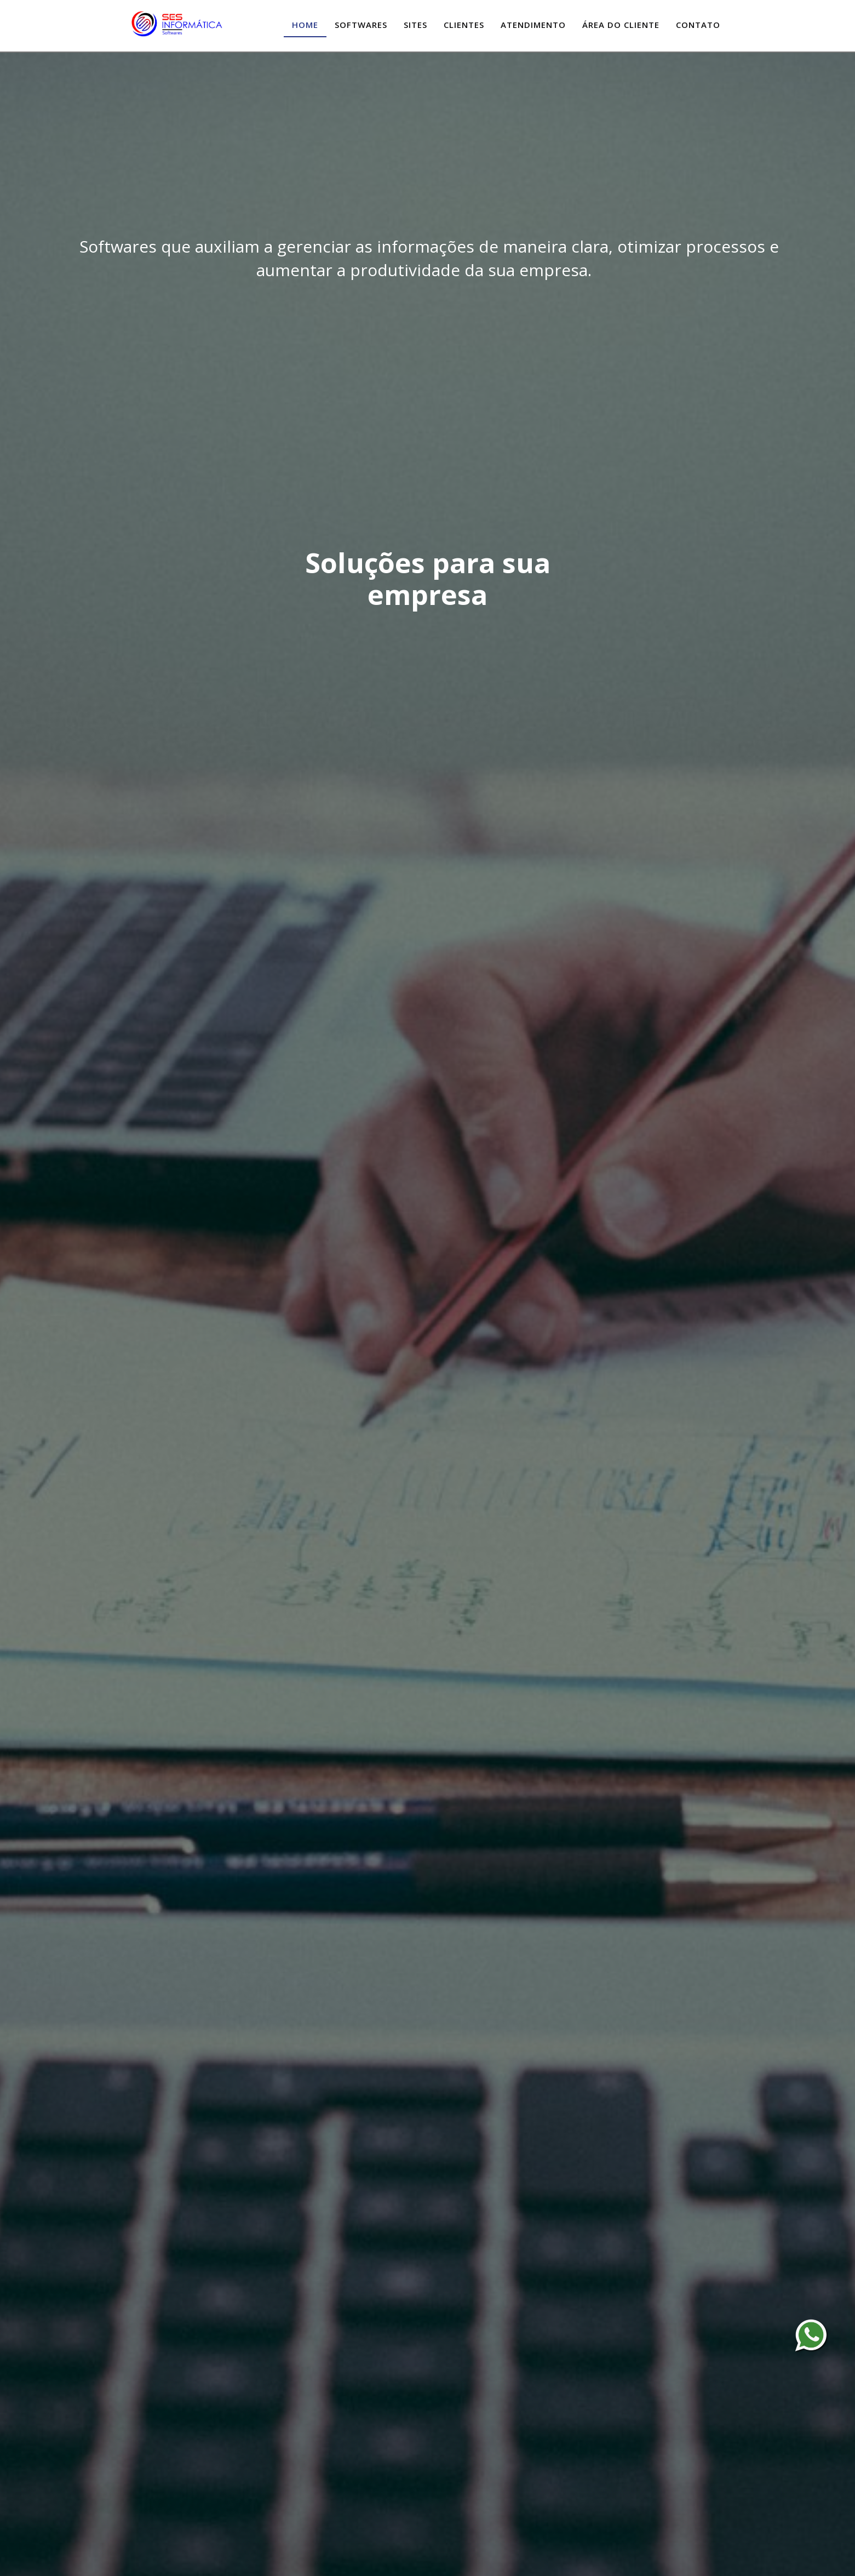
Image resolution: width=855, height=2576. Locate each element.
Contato (698, 24)
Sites (415, 24)
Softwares (361, 24)
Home (305, 24)
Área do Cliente (620, 24)
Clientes (464, 24)
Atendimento (533, 24)
